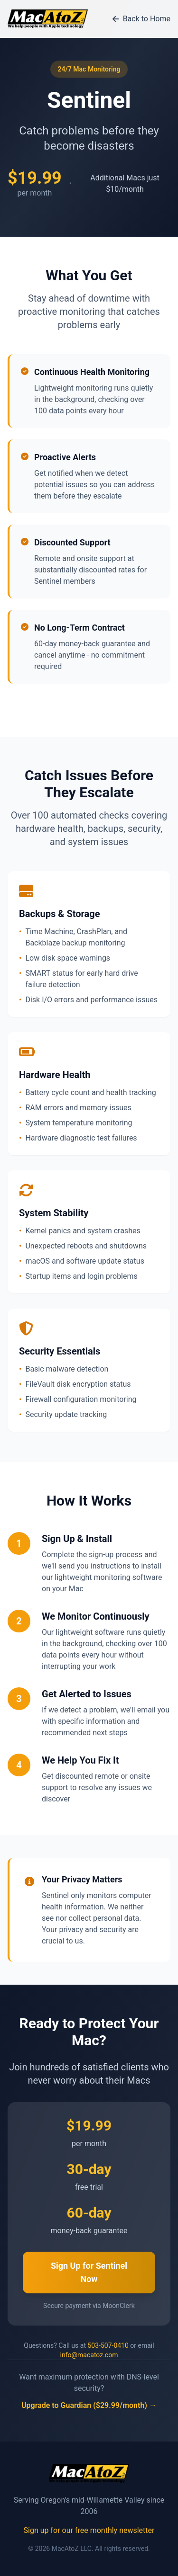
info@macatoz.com (89, 2355)
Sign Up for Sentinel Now (89, 2272)
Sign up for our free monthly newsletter (89, 2530)
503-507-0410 (107, 2345)
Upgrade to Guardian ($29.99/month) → (89, 2405)
